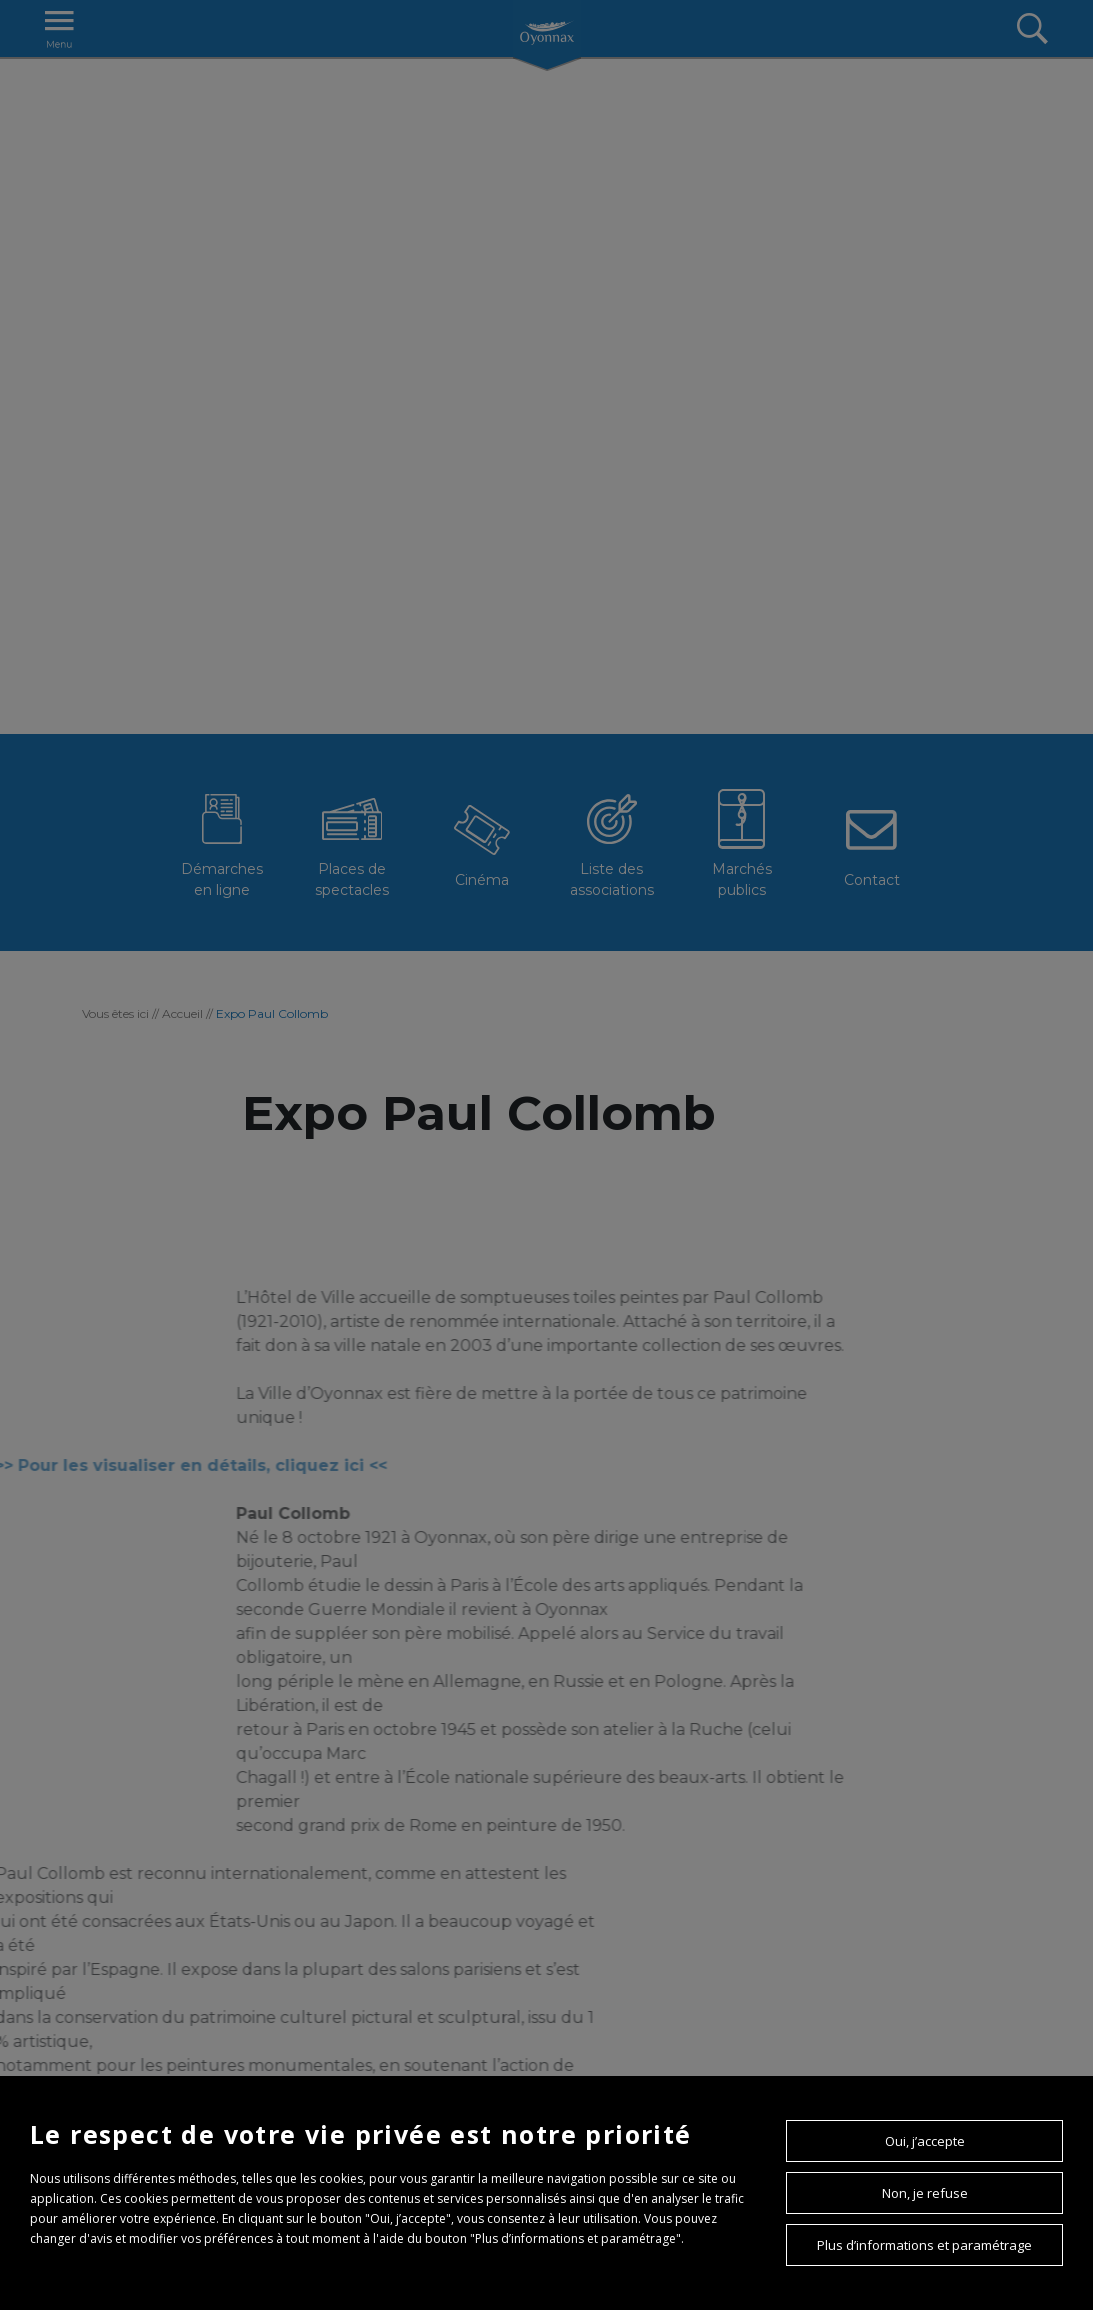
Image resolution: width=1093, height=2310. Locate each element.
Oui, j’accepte (925, 2141)
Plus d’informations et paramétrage (924, 2245)
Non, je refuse (925, 2193)
